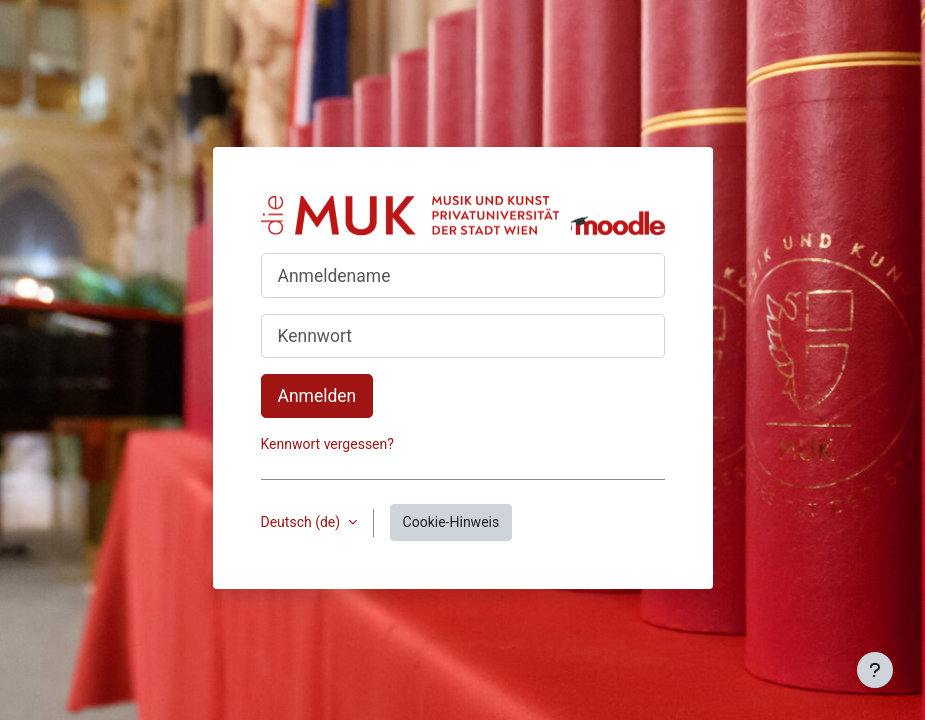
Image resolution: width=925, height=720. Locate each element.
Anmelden (317, 396)
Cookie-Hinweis (451, 522)
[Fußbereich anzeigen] (875, 670)
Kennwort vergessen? (327, 444)
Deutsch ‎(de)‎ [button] (302, 522)
